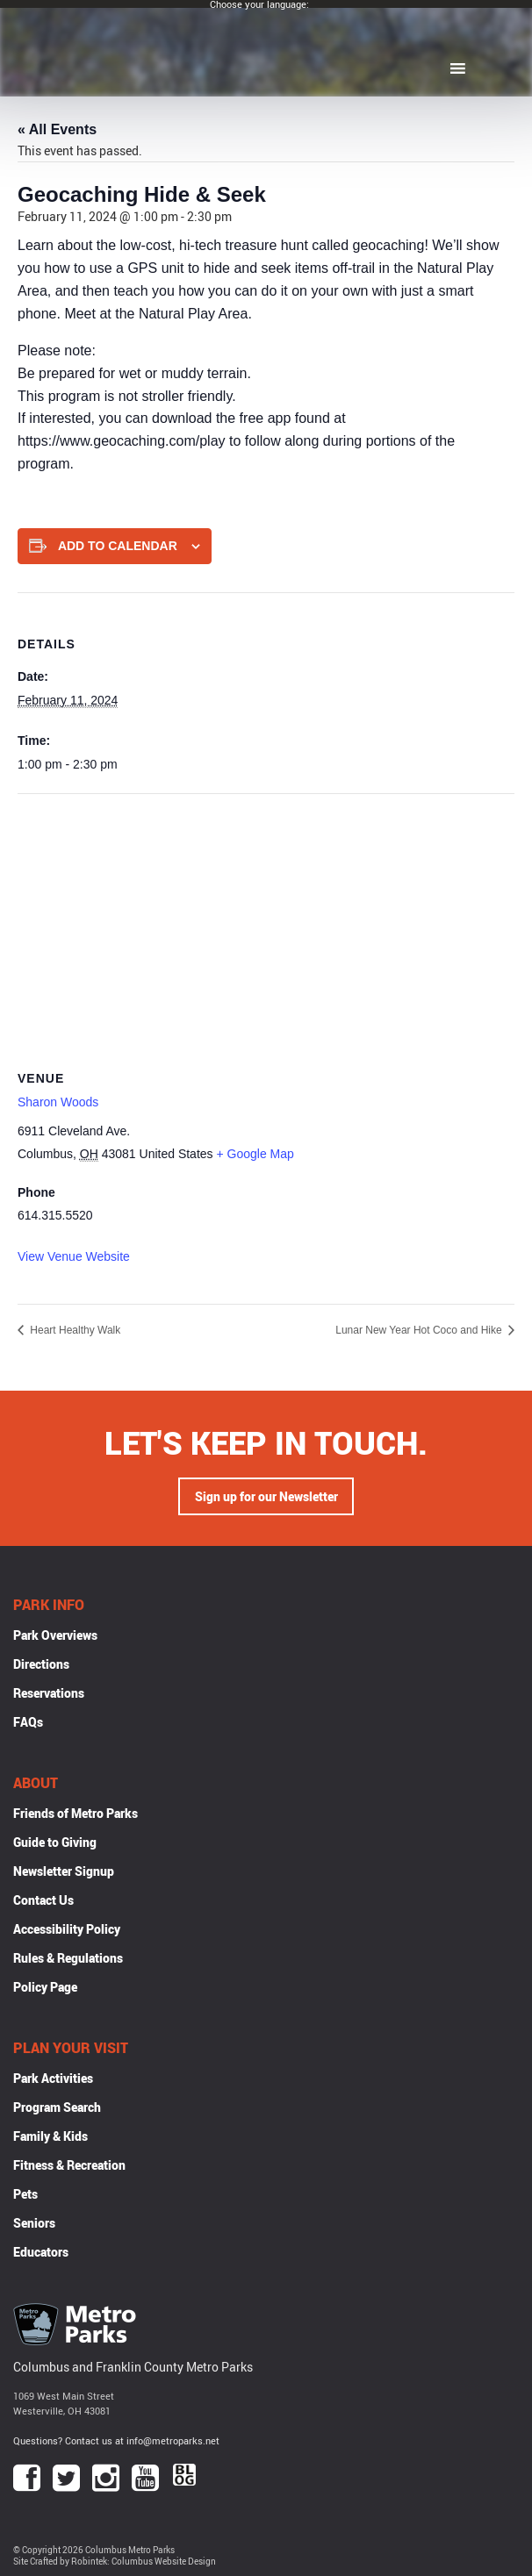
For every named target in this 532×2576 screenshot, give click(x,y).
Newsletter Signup (63, 1871)
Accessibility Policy (66, 1929)
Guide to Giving (55, 1842)
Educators (40, 2251)
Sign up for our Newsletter (266, 1496)
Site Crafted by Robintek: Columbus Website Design (114, 2561)
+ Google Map (254, 1154)
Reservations (48, 1693)
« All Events (57, 129)
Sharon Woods (58, 1102)
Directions (41, 1664)
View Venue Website (74, 1256)
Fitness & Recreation (69, 2165)
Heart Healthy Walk (73, 1330)
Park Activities (53, 2078)
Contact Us (43, 1900)
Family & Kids (50, 2136)
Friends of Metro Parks (75, 1813)
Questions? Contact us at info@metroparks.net (116, 2440)
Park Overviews (55, 1635)
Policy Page (45, 1987)
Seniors (34, 2223)
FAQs (28, 1722)
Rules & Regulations (68, 1958)
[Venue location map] (266, 921)
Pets (25, 2194)
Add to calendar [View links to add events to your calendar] (117, 546)
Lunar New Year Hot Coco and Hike (420, 1330)
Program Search (57, 2107)
